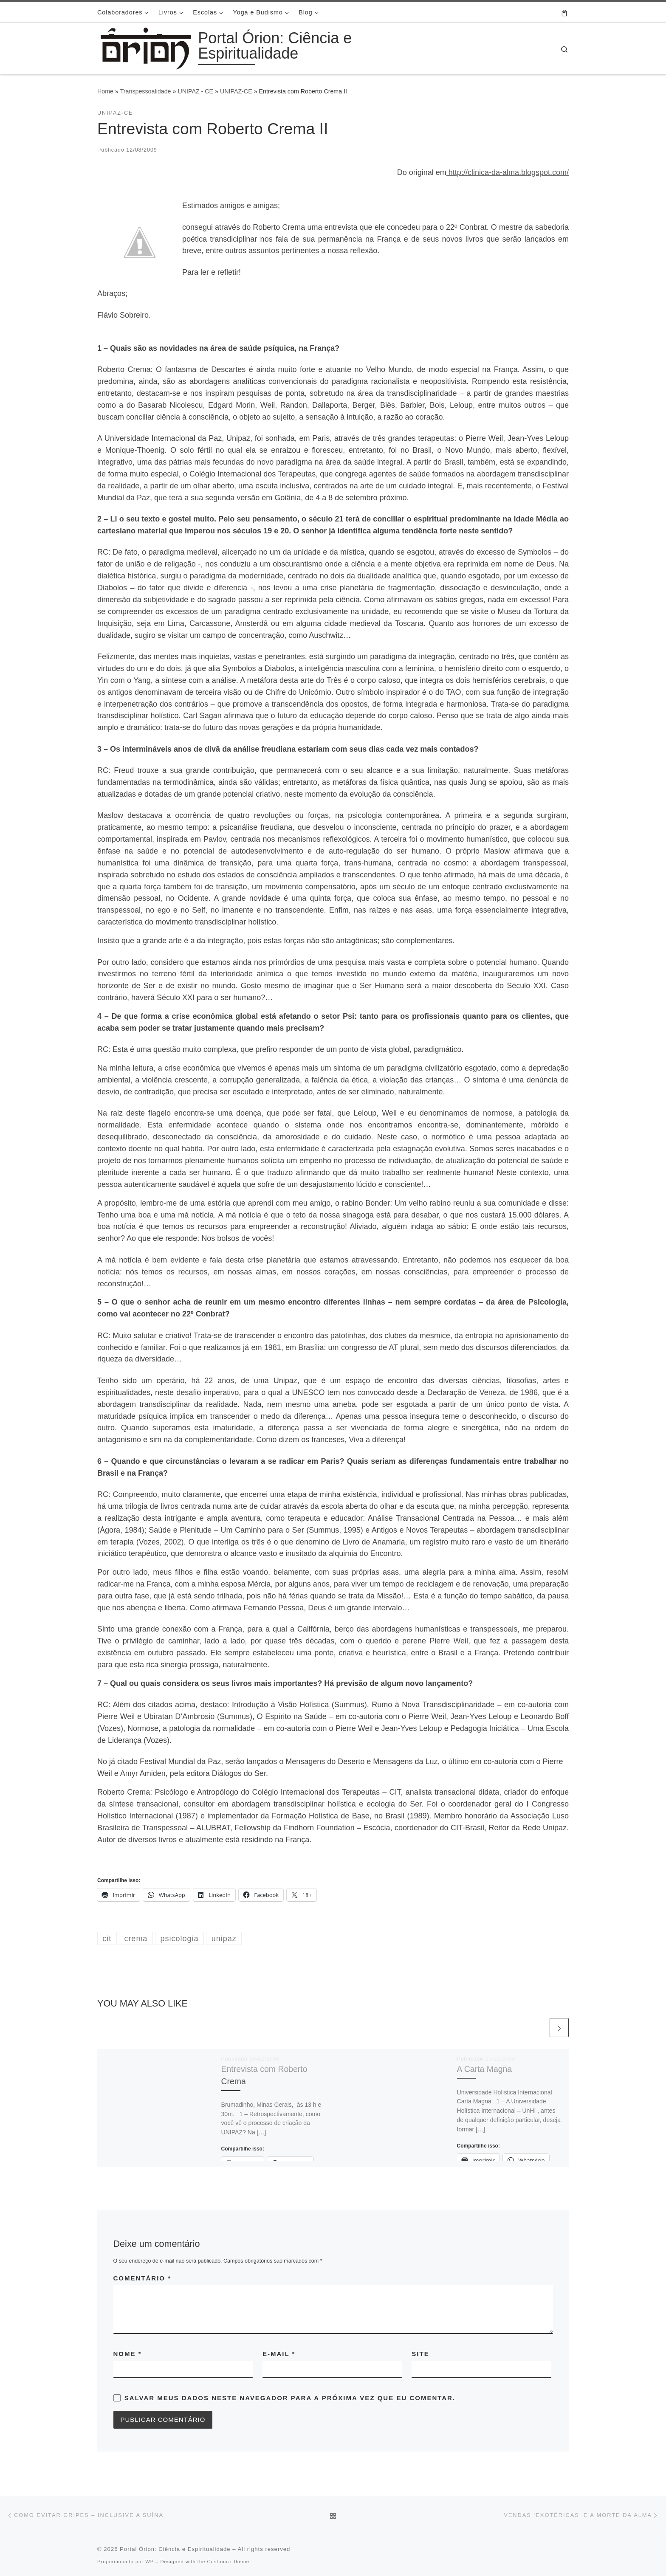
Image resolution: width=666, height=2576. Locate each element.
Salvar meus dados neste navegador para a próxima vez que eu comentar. (289, 2397)
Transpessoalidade (145, 91)
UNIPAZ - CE (195, 91)
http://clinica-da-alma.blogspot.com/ (507, 172)
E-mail (278, 2353)
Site (420, 2353)
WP (149, 2561)
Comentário (142, 2278)
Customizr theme (228, 2561)
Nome (127, 2353)
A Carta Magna (484, 2069)
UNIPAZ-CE (236, 91)
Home (105, 91)
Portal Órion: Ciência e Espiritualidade (175, 2549)
